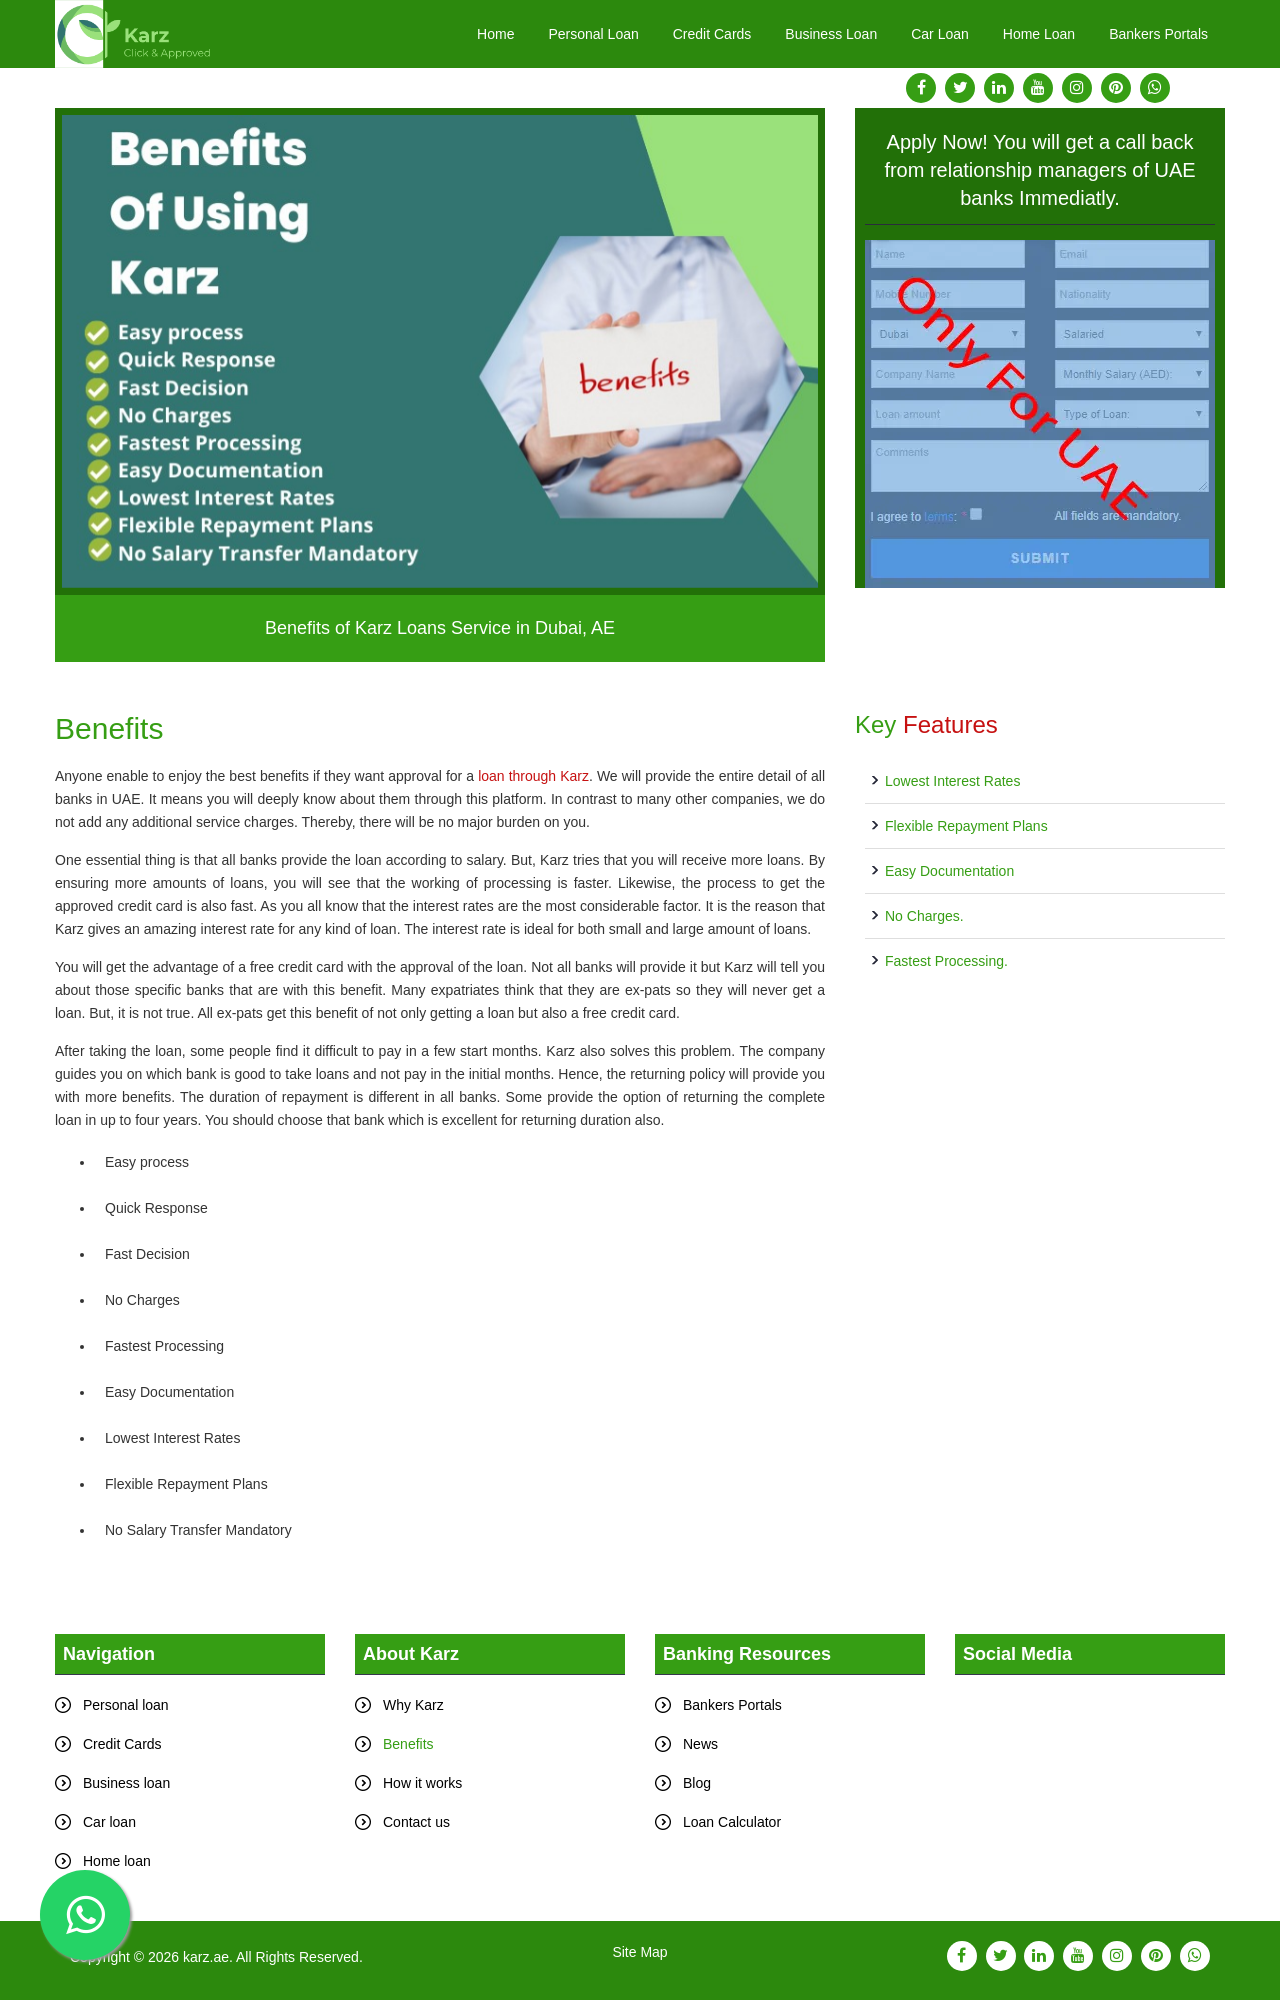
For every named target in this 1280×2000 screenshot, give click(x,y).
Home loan (117, 1861)
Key (926, 724)
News (700, 1744)
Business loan (126, 1783)
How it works (422, 1783)
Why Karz (413, 1705)
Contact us (416, 1822)
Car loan (109, 1822)
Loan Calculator (732, 1822)
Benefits (408, 1744)
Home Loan (1039, 34)
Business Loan (831, 34)
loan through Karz (533, 776)
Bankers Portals (1158, 34)
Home (495, 34)
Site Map (639, 1952)
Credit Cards (712, 34)
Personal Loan (593, 34)
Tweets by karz (1001, 1686)
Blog (697, 1783)
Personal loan (126, 1705)
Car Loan (940, 34)
